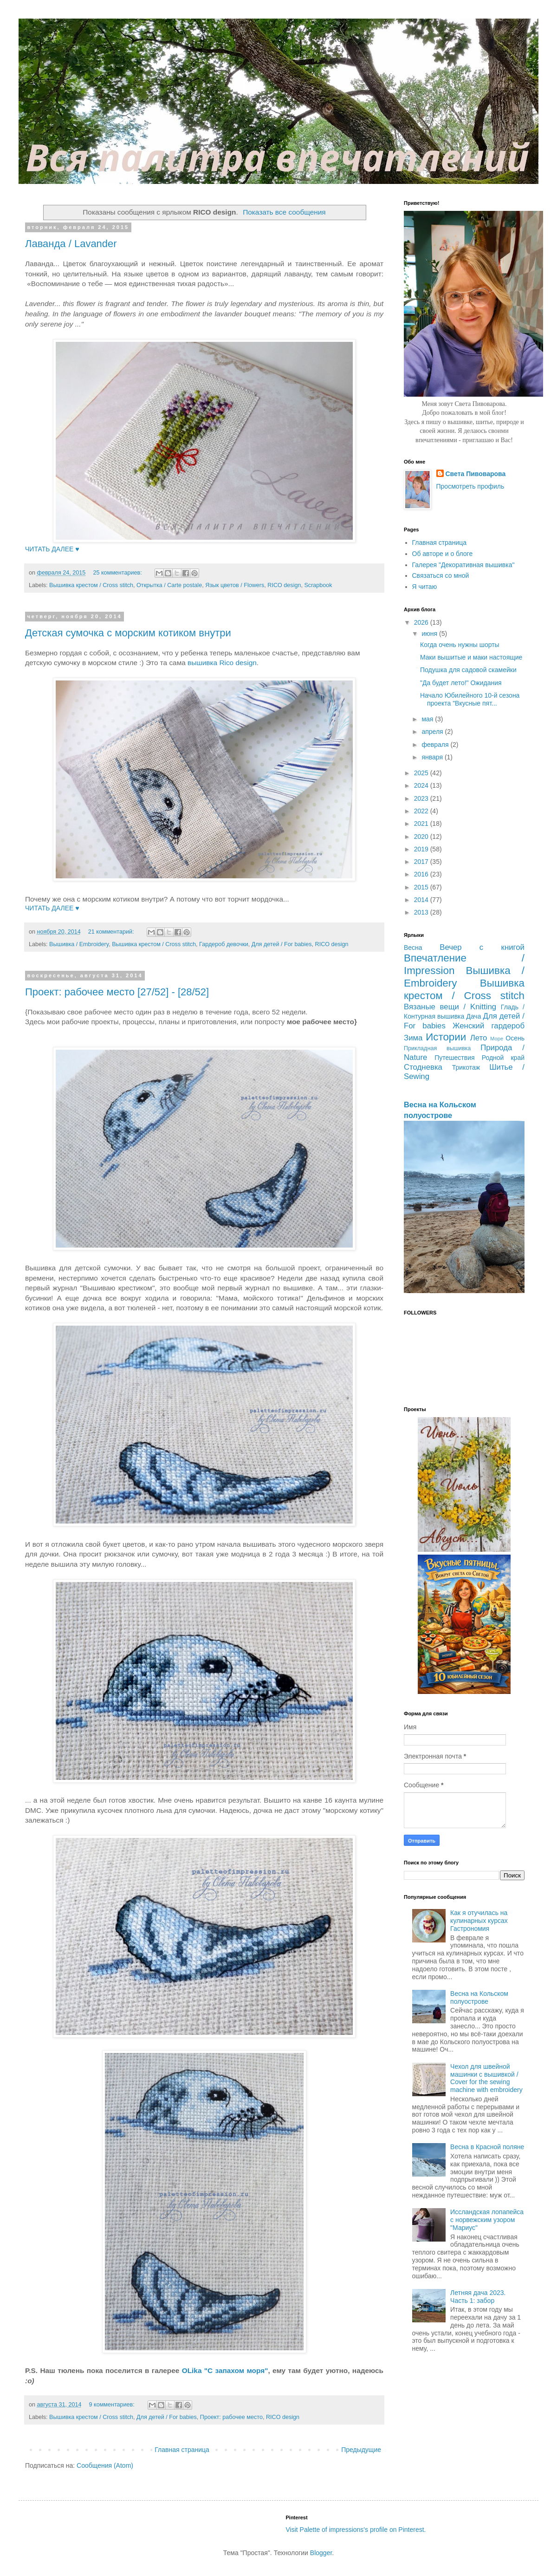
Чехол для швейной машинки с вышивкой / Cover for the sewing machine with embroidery (486, 2078)
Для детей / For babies (282, 944)
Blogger (321, 2552)
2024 (422, 785)
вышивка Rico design (222, 663)
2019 (422, 849)
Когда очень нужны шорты (459, 644)
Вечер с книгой (482, 947)
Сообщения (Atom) (105, 2465)
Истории (446, 1037)
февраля (435, 744)
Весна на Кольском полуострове (479, 1997)
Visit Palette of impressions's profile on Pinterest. (356, 2529)
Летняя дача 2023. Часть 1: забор (477, 2296)
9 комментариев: (112, 2404)
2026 (422, 622)
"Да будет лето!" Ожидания (461, 682)
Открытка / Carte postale (169, 585)
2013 (422, 912)
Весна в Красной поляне (487, 2147)
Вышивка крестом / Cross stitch (91, 585)
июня (430, 633)
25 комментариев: (118, 572)
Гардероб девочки (223, 944)
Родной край (503, 1057)
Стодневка (423, 1067)
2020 (422, 836)
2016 (422, 874)
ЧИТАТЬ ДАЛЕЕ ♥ (52, 549)
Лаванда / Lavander (71, 243)
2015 (422, 887)
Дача (473, 1016)
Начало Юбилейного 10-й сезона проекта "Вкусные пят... (469, 699)
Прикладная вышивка (437, 1048)
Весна (413, 947)
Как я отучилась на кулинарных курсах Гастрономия (479, 1920)
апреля (433, 731)
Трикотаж (466, 1067)
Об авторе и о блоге (442, 553)
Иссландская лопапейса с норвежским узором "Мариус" (487, 2219)
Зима (413, 1037)
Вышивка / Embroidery (79, 944)
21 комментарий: (112, 931)
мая (428, 719)
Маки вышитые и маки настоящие (471, 657)
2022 (422, 811)
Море (496, 1038)
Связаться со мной (440, 575)
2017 (422, 861)
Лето (478, 1037)
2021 (422, 823)
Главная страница (182, 2449)
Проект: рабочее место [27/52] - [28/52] (117, 992)
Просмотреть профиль (470, 486)
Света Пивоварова (476, 473)
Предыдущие (361, 2449)
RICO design (284, 585)
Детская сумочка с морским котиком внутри (128, 633)
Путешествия (454, 1057)
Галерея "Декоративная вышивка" (463, 565)
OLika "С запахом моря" (225, 2370)
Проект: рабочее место (231, 2417)
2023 (422, 798)
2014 (422, 899)
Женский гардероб (489, 1025)
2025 (422, 773)
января (432, 757)
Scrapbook (318, 585)
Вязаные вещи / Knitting (450, 1006)
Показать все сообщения (284, 212)
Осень (515, 1038)
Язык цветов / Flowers (234, 585)
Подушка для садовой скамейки (468, 669)
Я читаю (424, 586)
